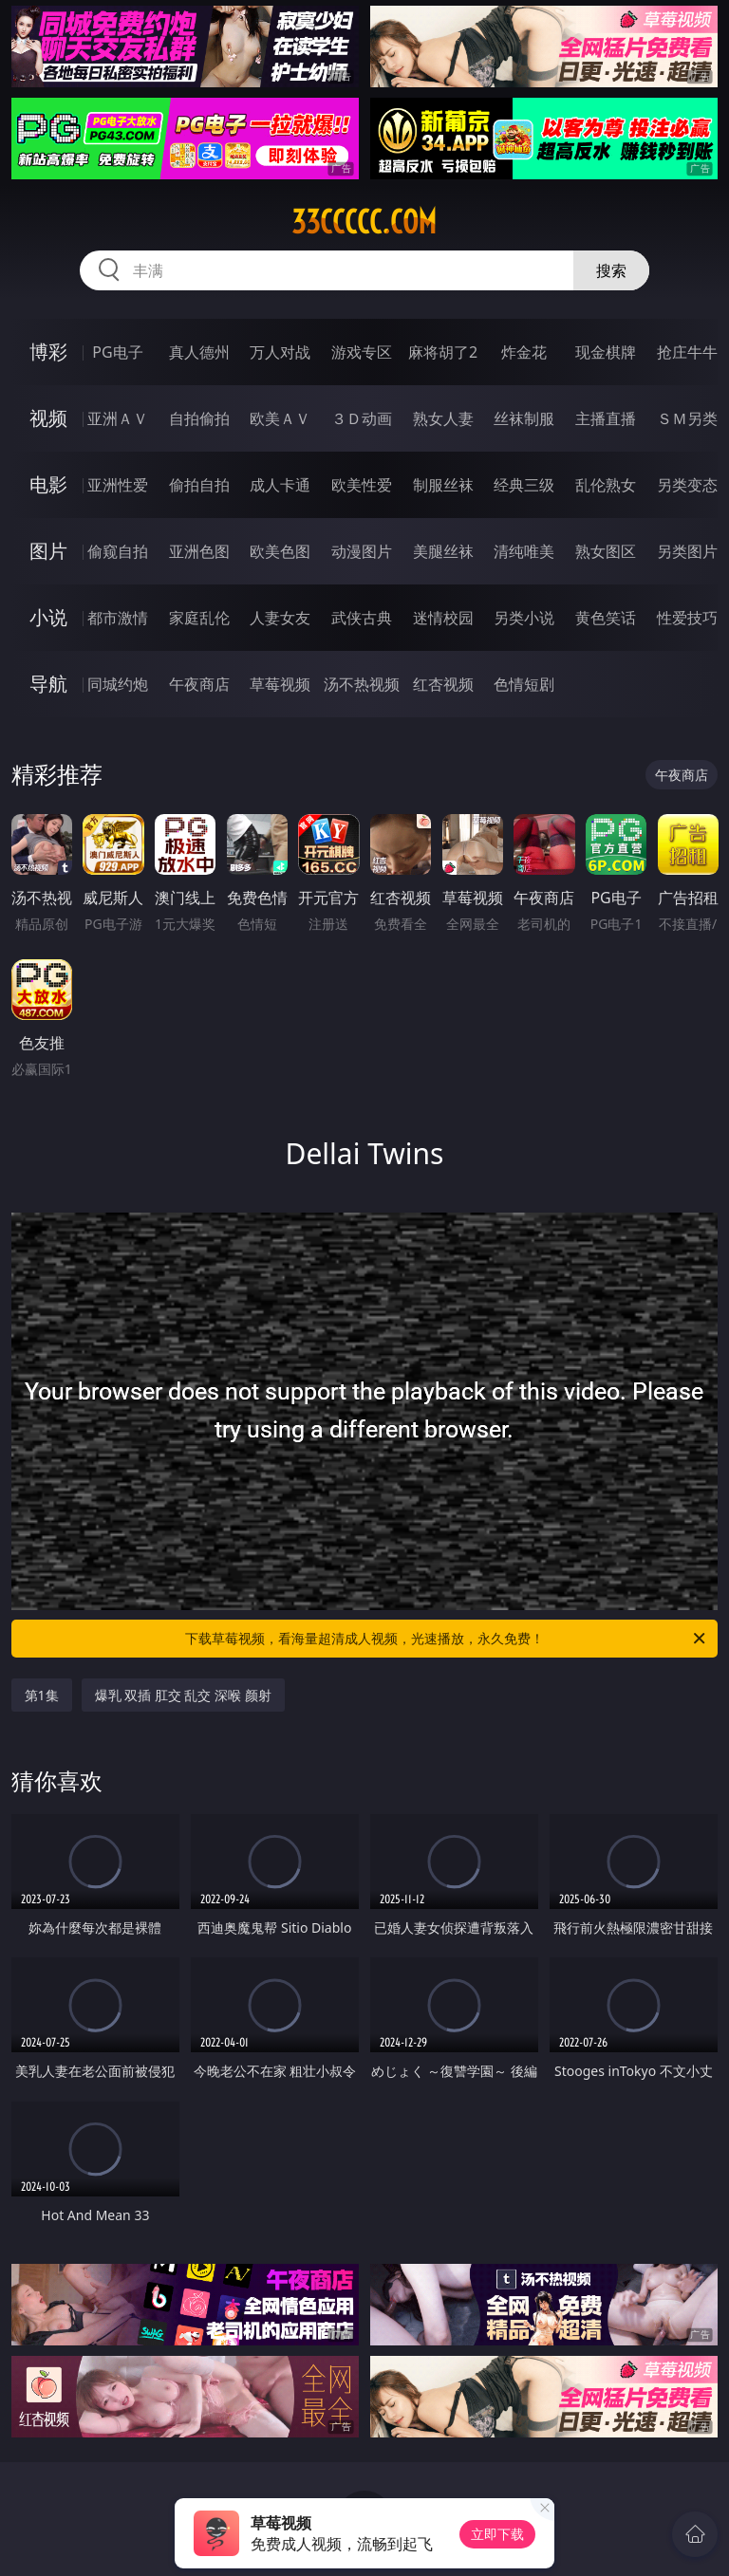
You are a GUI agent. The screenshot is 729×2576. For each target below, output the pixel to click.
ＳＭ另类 (687, 418)
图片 (48, 551)
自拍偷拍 (199, 418)
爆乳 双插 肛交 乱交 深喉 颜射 (183, 1695)
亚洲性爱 (117, 484)
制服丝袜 (443, 484)
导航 (48, 683)
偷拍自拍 (199, 484)
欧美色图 (280, 551)
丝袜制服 (524, 418)
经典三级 (524, 484)
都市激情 (117, 617)
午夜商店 (199, 684)
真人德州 (199, 352)
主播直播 (605, 418)
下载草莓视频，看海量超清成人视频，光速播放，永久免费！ (446, 1638)
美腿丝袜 (443, 551)
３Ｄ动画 (361, 418)
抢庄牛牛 (687, 352)
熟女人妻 (443, 418)
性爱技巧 (687, 617)
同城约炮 (117, 684)
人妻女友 (280, 617)
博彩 (48, 351)
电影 (48, 484)
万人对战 (280, 352)
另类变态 (687, 484)
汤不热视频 (362, 684)
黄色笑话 (605, 617)
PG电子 (117, 352)
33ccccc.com (364, 222)
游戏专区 (361, 352)
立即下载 (497, 2534)
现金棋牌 (605, 352)
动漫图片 (361, 551)
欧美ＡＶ (280, 418)
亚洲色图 (199, 551)
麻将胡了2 (442, 352)
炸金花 (524, 352)
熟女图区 (605, 551)
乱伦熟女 (605, 484)
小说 (48, 617)
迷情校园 (443, 617)
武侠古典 (361, 617)
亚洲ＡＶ (117, 418)
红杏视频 (443, 684)
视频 (48, 418)
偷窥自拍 (117, 551)
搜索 (611, 270)
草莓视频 (280, 684)
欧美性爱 (361, 484)
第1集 (42, 1695)
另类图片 (687, 551)
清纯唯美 (524, 551)
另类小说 (524, 617)
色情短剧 (524, 684)
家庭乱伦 (199, 617)
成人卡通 (280, 484)
